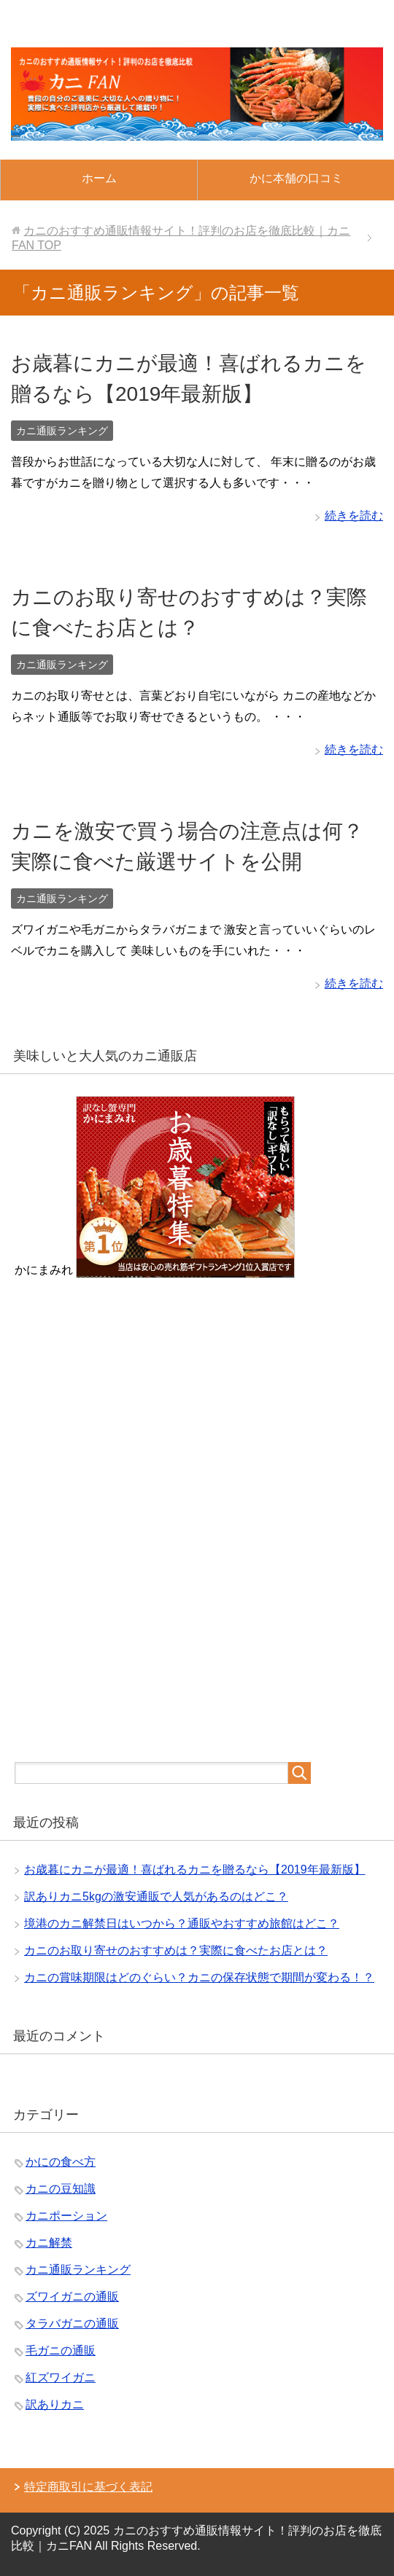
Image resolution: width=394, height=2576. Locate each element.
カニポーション (66, 2215)
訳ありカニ (55, 2404)
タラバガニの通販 (72, 2323)
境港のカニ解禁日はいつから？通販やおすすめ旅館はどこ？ (181, 1923)
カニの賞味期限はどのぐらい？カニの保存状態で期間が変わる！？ (199, 1977)
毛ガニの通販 (61, 2350)
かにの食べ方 (61, 2162)
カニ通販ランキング (62, 430)
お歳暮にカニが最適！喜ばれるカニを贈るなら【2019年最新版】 (195, 1869)
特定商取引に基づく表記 (88, 2487)
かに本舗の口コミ (296, 178)
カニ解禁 (49, 2242)
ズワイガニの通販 (72, 2296)
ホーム (99, 178)
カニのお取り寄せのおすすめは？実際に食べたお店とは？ (176, 1950)
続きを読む (354, 515)
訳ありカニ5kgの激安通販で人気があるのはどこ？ (156, 1896)
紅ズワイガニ (61, 2377)
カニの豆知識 (61, 2188)
